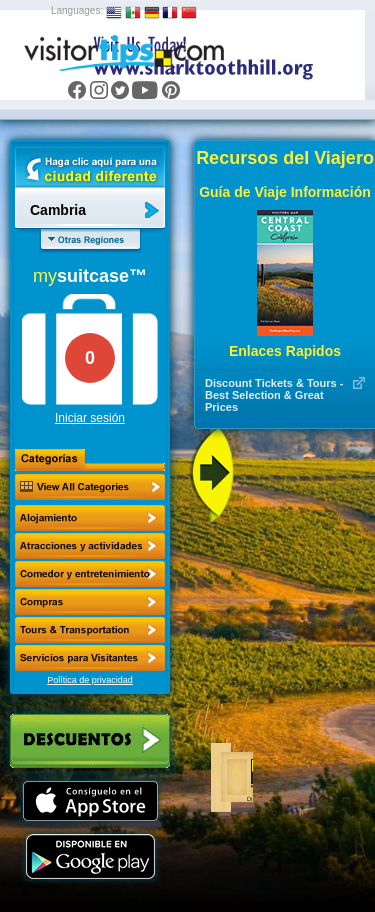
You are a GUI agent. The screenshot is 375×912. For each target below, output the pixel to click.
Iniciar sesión (90, 418)
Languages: (77, 10)
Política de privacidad (90, 680)
